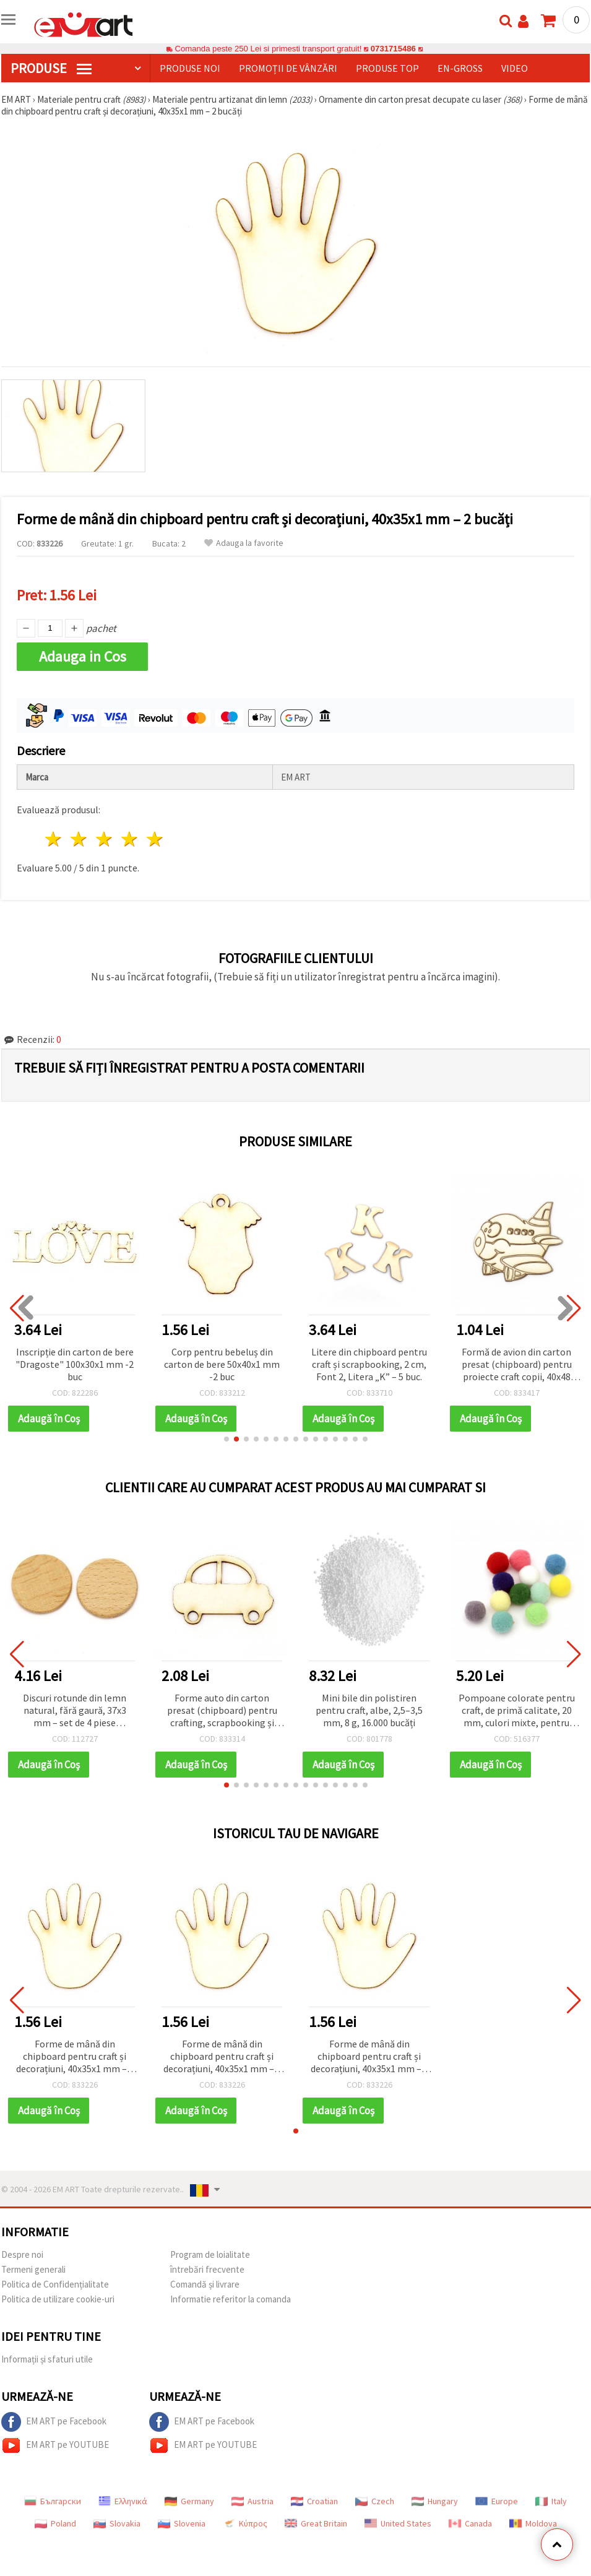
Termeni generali (33, 2269)
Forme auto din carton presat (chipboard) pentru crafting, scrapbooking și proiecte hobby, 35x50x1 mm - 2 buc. (222, 1711)
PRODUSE (51, 68)
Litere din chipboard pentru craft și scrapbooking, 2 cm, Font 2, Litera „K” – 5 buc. (369, 1364)
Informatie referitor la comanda (230, 2299)
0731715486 (393, 48)
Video (514, 68)
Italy (551, 2501)
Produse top (387, 68)
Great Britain (316, 2523)
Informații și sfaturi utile (47, 2359)
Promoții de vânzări (288, 68)
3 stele (105, 839)
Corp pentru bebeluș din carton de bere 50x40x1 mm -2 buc (222, 1364)
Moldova (533, 2523)
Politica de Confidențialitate (55, 2284)
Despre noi (22, 2254)
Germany (189, 2501)
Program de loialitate (210, 2254)
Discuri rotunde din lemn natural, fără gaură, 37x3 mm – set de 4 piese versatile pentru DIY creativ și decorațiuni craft (74, 1711)
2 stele (79, 839)
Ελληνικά (122, 2501)
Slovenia (181, 2523)
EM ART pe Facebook (53, 2422)
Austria (252, 2501)
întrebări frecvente (207, 2269)
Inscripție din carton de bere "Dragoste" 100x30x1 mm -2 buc (74, 1364)
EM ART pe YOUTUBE (55, 2445)
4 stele (129, 839)
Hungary (435, 2501)
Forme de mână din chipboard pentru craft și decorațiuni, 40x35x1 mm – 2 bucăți (75, 2057)
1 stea (54, 839)
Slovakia (116, 2523)
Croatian (314, 2501)
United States (398, 2523)
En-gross (460, 68)
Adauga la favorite (243, 543)
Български (52, 2501)
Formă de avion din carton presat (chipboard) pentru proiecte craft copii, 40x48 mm (517, 1365)
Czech (374, 2501)
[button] (226, 1439)
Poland (55, 2523)
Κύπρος (245, 2523)
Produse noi (190, 68)
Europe (496, 2501)
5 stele (155, 839)
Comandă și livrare (204, 2284)
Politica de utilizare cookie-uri (57, 2299)
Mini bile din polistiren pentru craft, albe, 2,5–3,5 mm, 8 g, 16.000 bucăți (369, 1710)
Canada (470, 2523)
